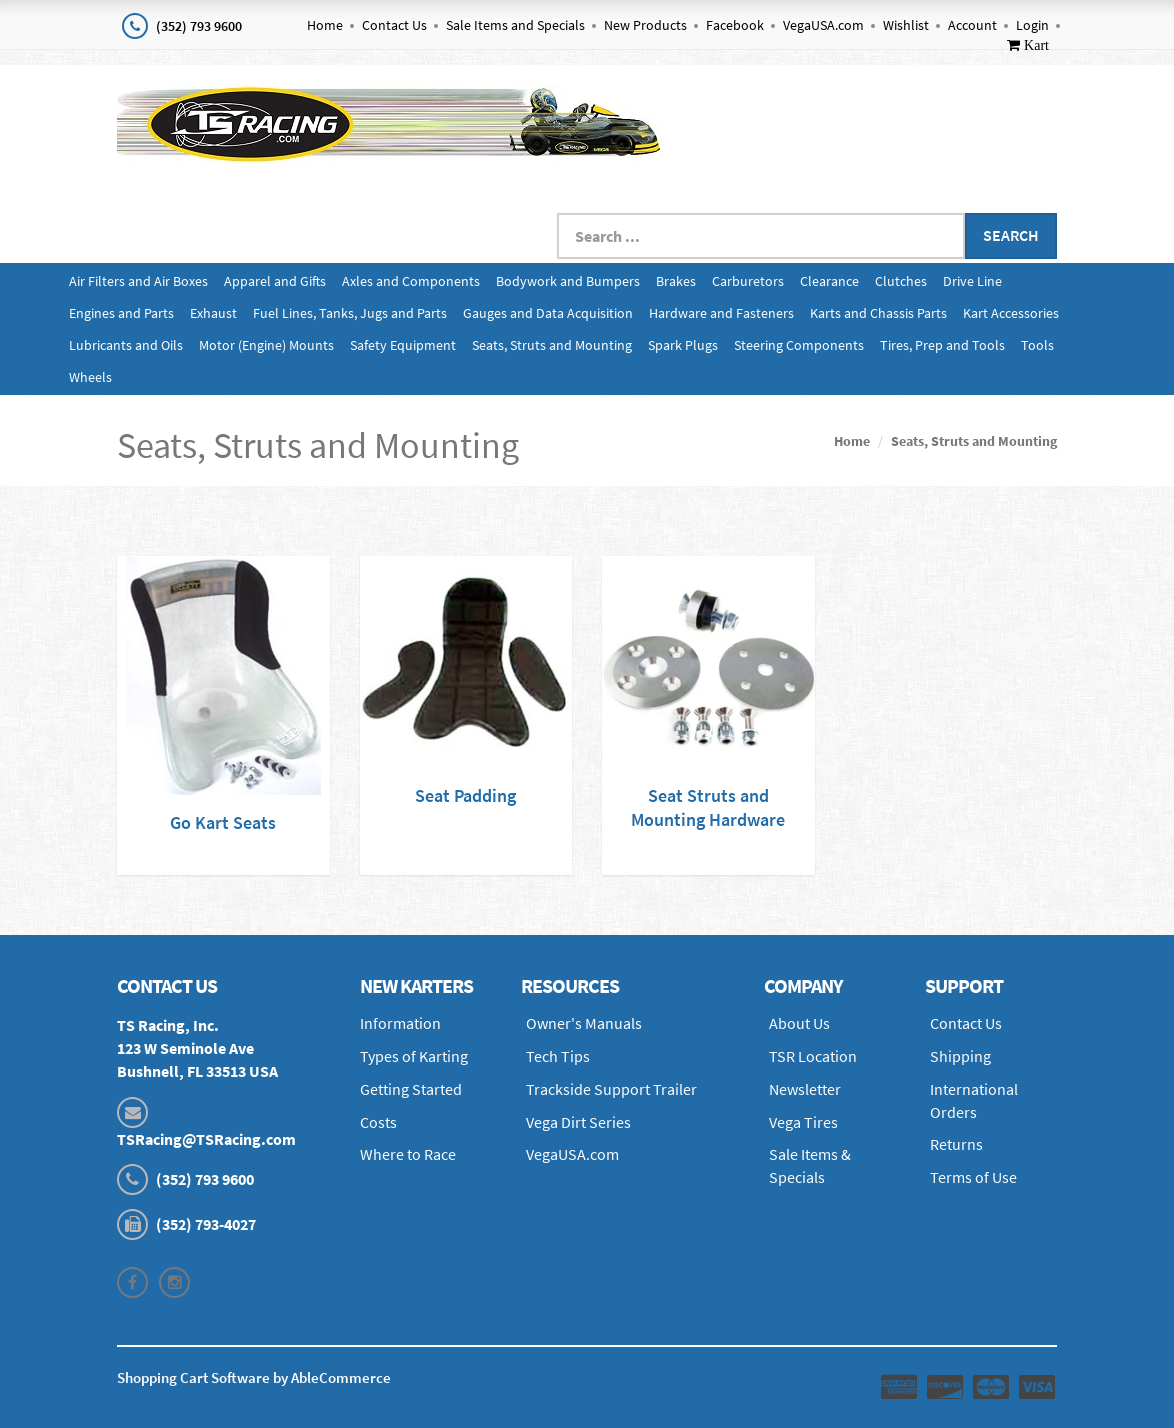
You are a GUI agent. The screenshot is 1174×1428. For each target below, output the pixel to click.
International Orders (974, 1100)
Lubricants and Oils (126, 345)
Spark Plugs (683, 345)
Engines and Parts (121, 313)
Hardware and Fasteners (721, 313)
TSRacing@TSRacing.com (206, 1139)
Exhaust (213, 313)
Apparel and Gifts (275, 281)
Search (1011, 235)
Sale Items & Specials (810, 1165)
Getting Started (411, 1089)
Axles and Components (411, 281)
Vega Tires (803, 1122)
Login (1032, 25)
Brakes (676, 281)
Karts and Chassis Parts (878, 313)
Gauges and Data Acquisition (548, 313)
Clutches (901, 281)
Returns (956, 1144)
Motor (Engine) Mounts (266, 345)
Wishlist (906, 25)
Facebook (735, 25)
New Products (645, 25)
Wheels (90, 377)
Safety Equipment (403, 345)
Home (325, 25)
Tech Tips (558, 1056)
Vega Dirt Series (578, 1122)
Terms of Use (973, 1177)
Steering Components (799, 345)
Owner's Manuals (584, 1023)
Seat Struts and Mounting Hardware (708, 807)
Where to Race (408, 1154)
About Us (799, 1023)
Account (972, 25)
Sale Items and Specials (515, 25)
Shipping (960, 1056)
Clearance (829, 281)
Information (400, 1023)
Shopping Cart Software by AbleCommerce (254, 1377)
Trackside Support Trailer (611, 1089)
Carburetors (748, 281)
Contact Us (394, 25)
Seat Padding (465, 795)
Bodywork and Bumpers (568, 281)
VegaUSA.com (823, 25)
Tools (1037, 345)
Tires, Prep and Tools (942, 345)
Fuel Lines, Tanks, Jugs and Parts (350, 313)
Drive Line (972, 281)
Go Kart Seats (223, 822)
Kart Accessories (1011, 313)
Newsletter (805, 1089)
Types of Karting (414, 1056)
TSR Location (813, 1056)
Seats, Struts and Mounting (552, 345)
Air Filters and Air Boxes (138, 281)
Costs (378, 1122)
